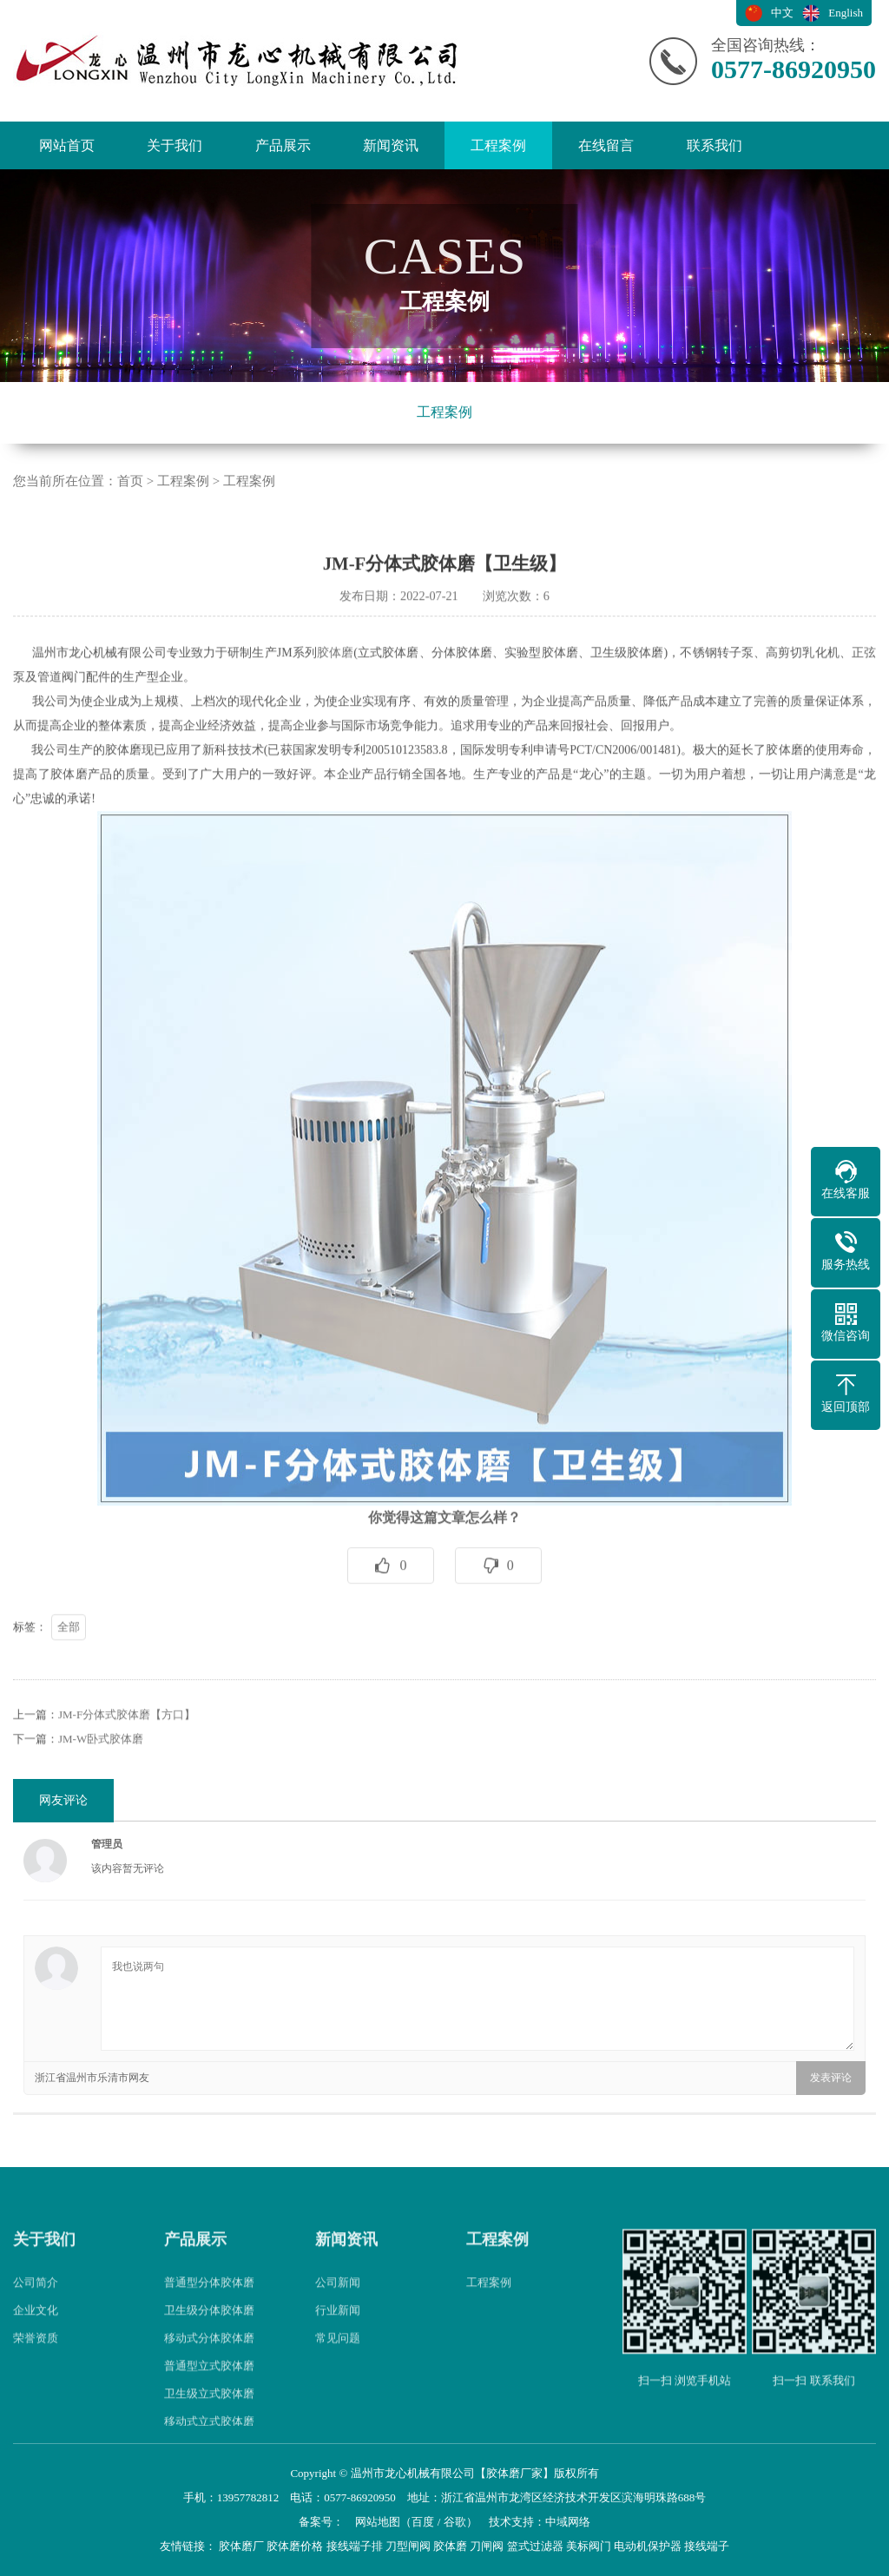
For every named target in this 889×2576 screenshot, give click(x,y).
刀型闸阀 (408, 2546)
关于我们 (174, 145)
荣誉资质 (35, 2383)
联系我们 (714, 145)
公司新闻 (337, 2328)
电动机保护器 (648, 2546)
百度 (423, 2521)
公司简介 (35, 2328)
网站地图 (377, 2521)
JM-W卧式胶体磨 (100, 1784)
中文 (782, 12)
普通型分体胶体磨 (209, 2328)
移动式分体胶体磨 (209, 2383)
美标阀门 (588, 2546)
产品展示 (283, 145)
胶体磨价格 (295, 2546)
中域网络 (567, 2521)
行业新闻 (337, 2355)
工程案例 (498, 145)
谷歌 (455, 2521)
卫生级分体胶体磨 (209, 2355)
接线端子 (706, 2546)
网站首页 (67, 145)
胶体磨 (335, 698)
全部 (68, 1672)
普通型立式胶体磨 (209, 2411)
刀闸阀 (487, 2546)
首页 (130, 481)
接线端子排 (354, 2546)
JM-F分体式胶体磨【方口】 (126, 1760)
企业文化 (35, 2355)
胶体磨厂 (241, 2546)
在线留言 (606, 145)
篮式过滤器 (535, 2546)
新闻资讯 (390, 145)
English (845, 12)
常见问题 (337, 2383)
